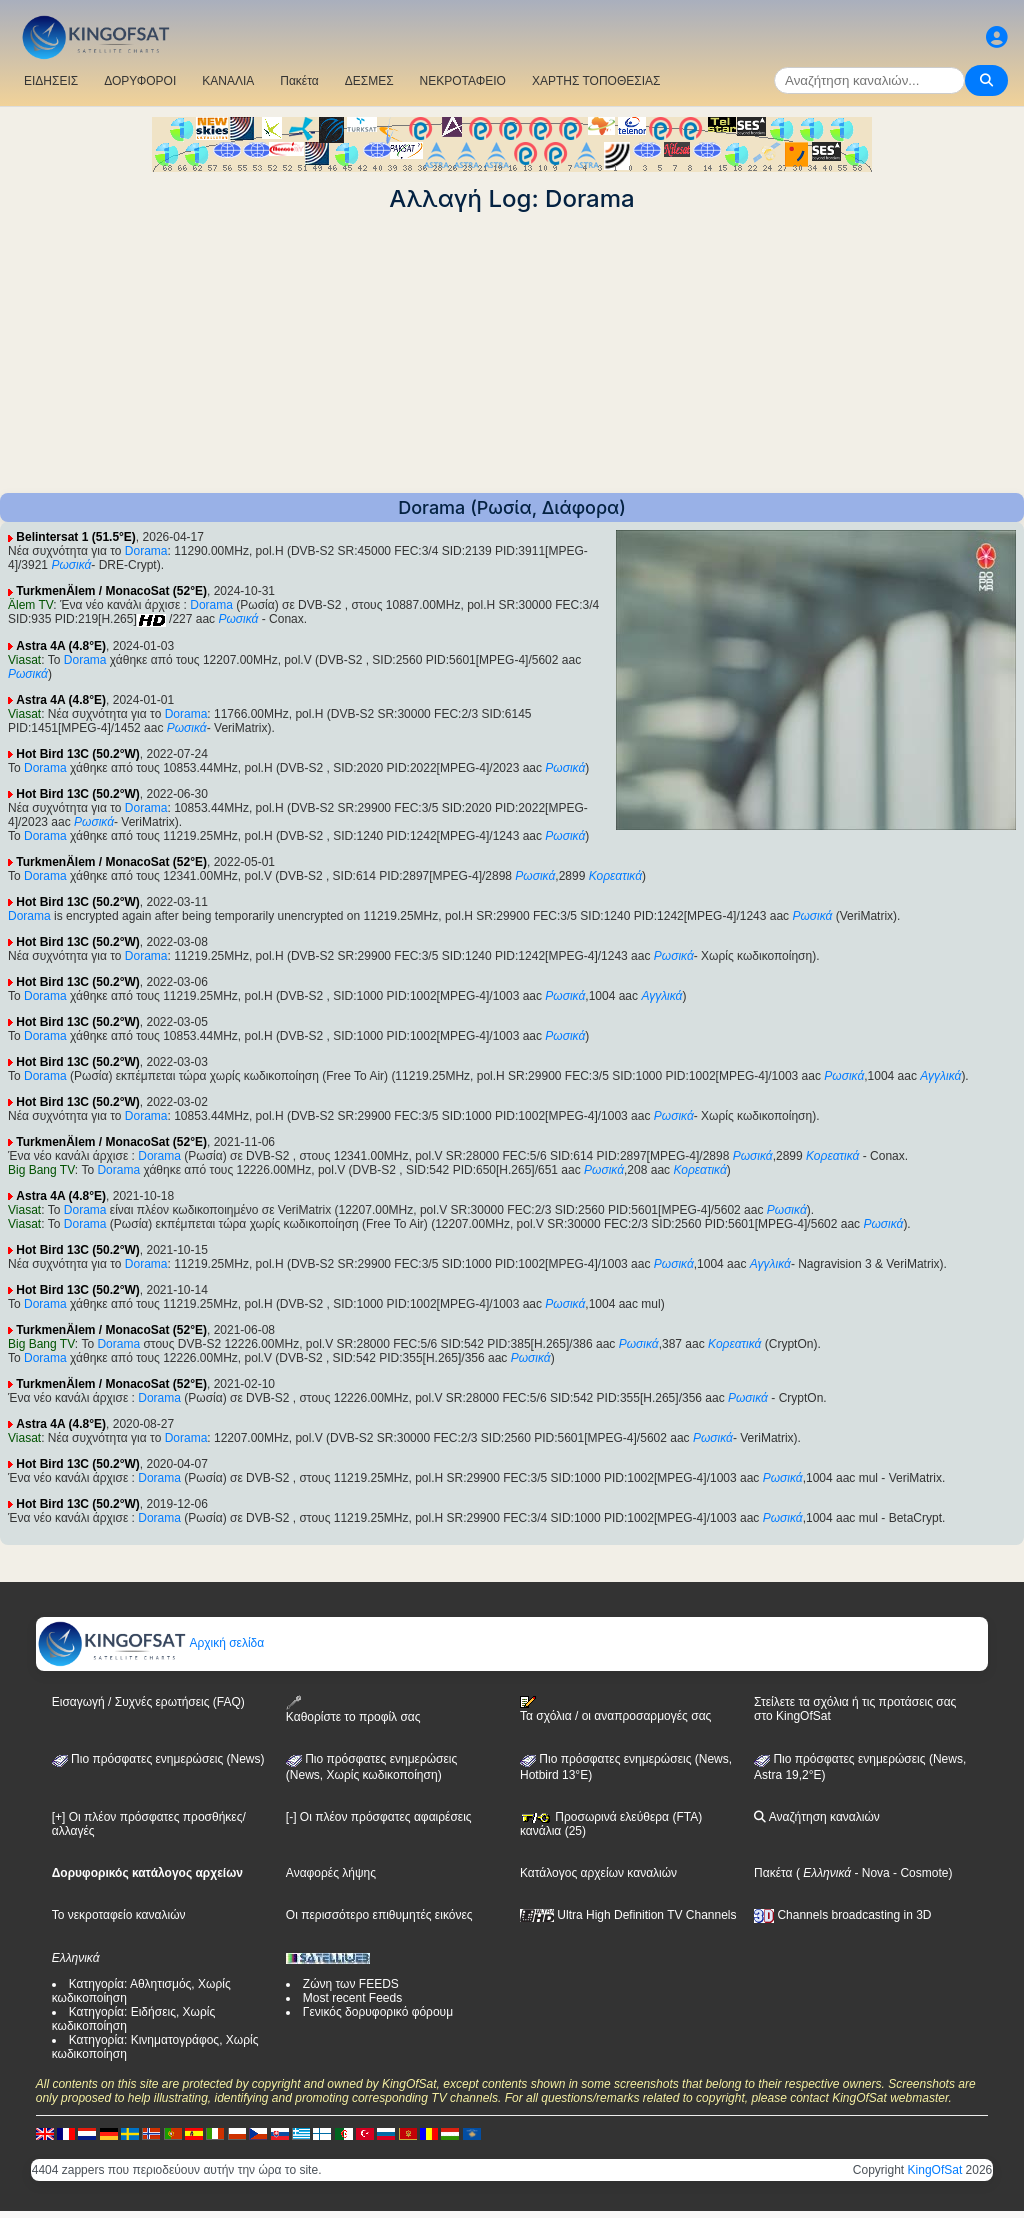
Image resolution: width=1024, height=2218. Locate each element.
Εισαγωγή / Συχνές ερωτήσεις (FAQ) (148, 1702)
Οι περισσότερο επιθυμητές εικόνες (379, 1915)
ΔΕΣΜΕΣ (369, 81)
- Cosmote (919, 1873)
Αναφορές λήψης (331, 1873)
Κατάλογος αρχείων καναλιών (598, 1873)
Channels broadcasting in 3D (842, 1915)
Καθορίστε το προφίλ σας (353, 1709)
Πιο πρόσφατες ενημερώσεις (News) (158, 1759)
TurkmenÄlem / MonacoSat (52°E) (111, 591)
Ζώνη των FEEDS (351, 1984)
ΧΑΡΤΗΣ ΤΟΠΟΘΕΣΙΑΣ (596, 81)
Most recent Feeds (352, 1998)
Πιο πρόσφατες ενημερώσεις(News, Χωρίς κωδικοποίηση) (371, 1767)
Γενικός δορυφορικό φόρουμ (378, 2012)
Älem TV (30, 605)
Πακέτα (299, 81)
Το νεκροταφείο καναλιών (119, 1915)
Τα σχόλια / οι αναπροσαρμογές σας (615, 1709)
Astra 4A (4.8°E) (61, 646)
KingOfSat (935, 2170)
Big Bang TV (41, 1170)
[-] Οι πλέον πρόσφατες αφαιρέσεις (379, 1817)
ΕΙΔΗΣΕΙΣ (51, 81)
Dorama (146, 551)
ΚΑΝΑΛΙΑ (228, 81)
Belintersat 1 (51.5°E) (76, 537)
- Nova (870, 1873)
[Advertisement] (512, 353)
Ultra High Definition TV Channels (628, 1915)
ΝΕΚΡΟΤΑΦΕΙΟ (463, 81)
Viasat (24, 660)
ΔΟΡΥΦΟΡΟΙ (140, 81)
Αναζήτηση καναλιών (817, 1817)
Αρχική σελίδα (151, 1643)
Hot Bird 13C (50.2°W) (77, 754)
